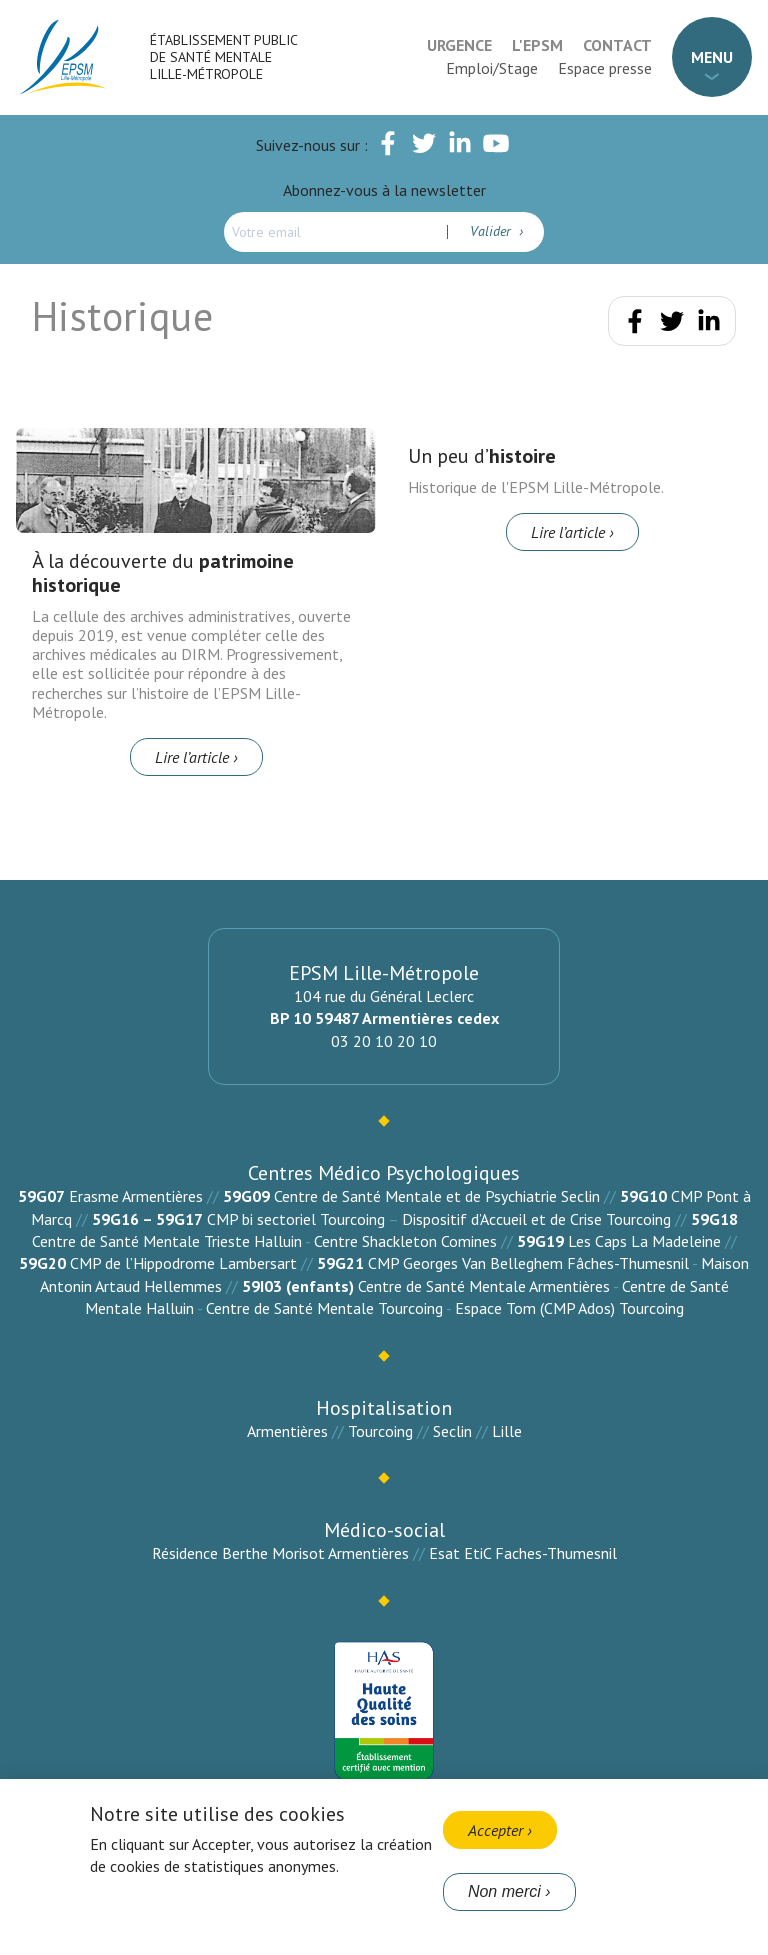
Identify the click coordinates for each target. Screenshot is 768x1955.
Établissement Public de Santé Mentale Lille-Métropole (223, 57)
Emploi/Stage (492, 68)
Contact (617, 45)
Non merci (504, 1891)
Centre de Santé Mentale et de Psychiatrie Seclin (437, 1196)
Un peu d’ (482, 456)
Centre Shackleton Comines (405, 1241)
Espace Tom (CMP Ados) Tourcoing (569, 1308)
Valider (492, 231)
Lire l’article (192, 757)
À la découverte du (163, 573)
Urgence (459, 45)
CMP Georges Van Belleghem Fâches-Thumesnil (528, 1263)
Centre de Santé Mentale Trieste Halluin (167, 1241)
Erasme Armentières (136, 1196)
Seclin (452, 1431)
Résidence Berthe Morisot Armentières (280, 1553)
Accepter (495, 1830)
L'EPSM (537, 45)
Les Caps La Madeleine (644, 1241)
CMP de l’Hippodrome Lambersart (183, 1263)
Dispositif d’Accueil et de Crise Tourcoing (536, 1219)
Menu (712, 57)
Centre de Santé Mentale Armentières (484, 1286)
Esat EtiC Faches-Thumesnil (523, 1553)
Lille (507, 1431)
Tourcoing (380, 1431)
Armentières (287, 1431)
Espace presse (605, 68)
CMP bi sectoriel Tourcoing (296, 1219)
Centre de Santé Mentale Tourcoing (324, 1308)
